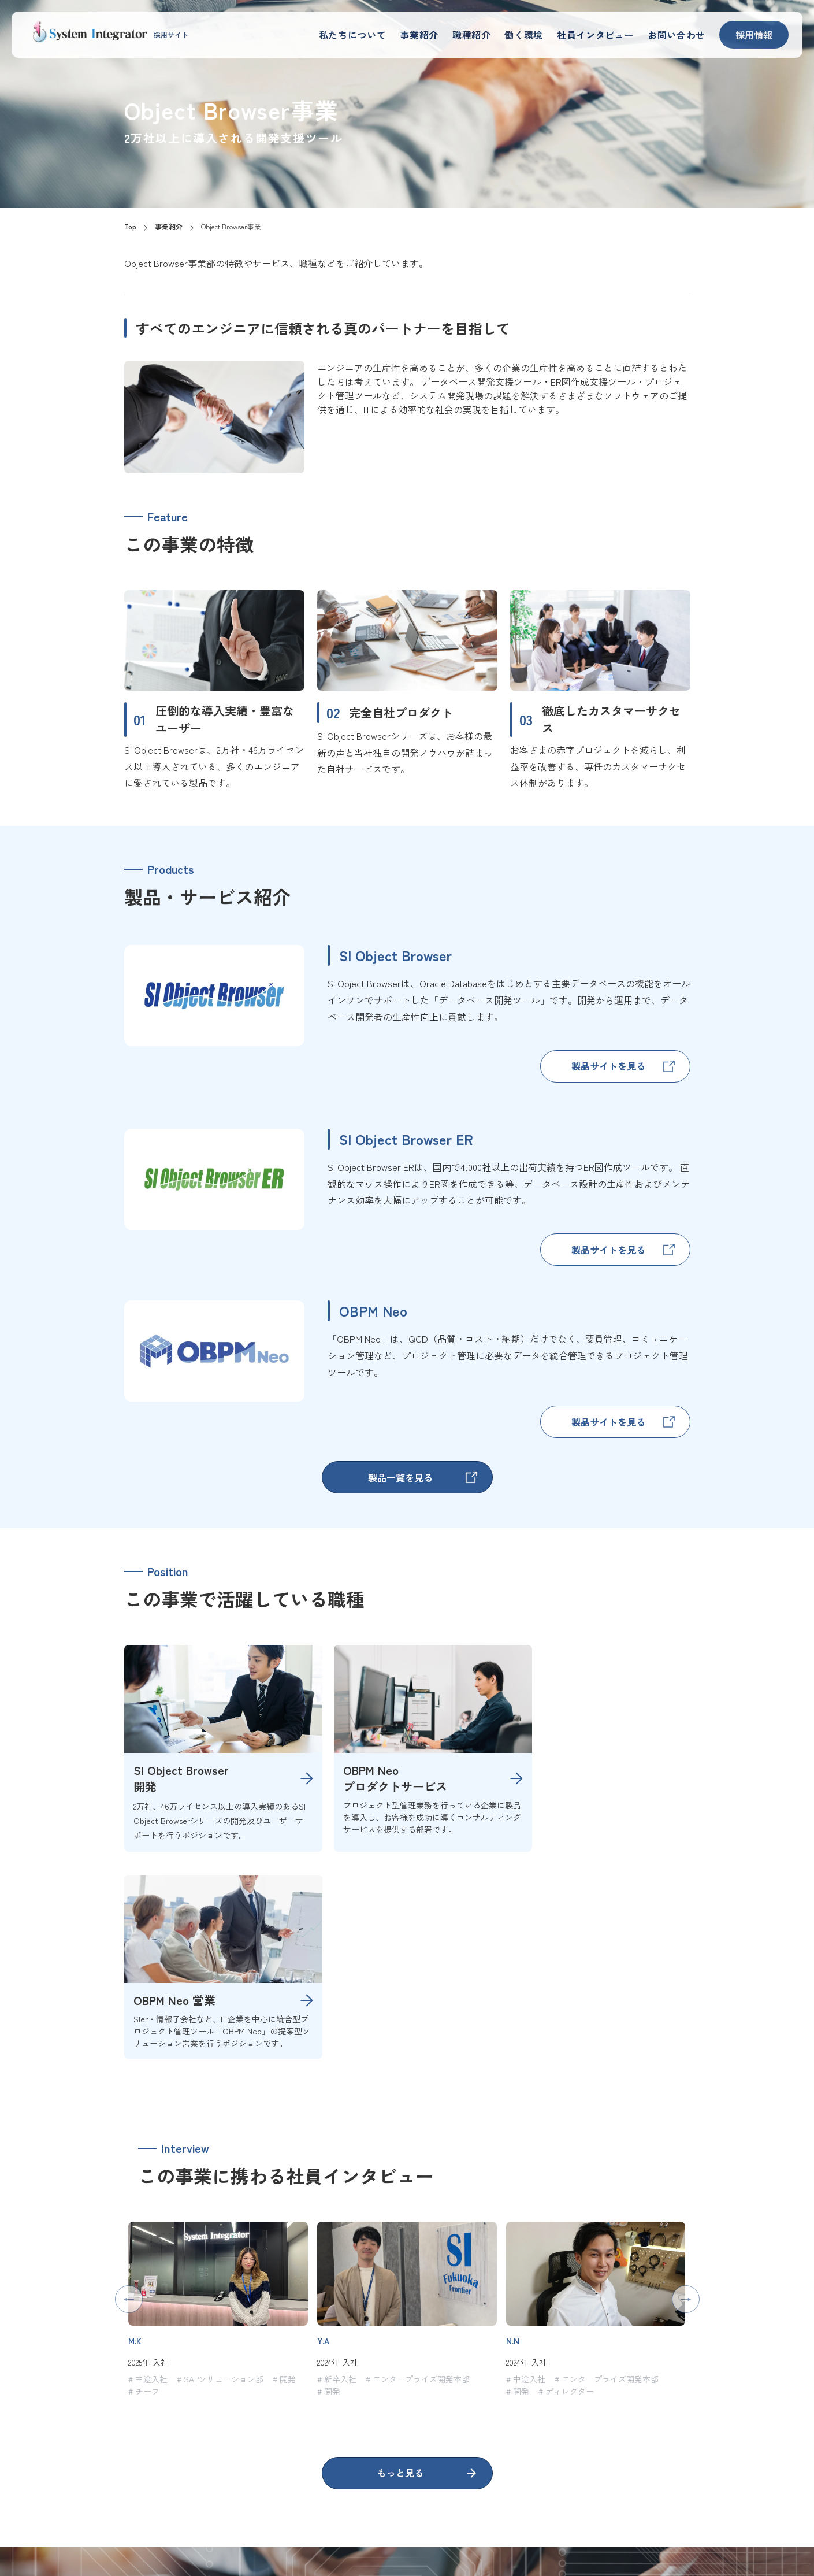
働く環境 (543, 34)
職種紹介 (495, 34)
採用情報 (753, 35)
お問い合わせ (680, 34)
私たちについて (387, 34)
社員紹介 (585, 2513)
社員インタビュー (607, 34)
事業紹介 (447, 34)
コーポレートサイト (717, 2513)
